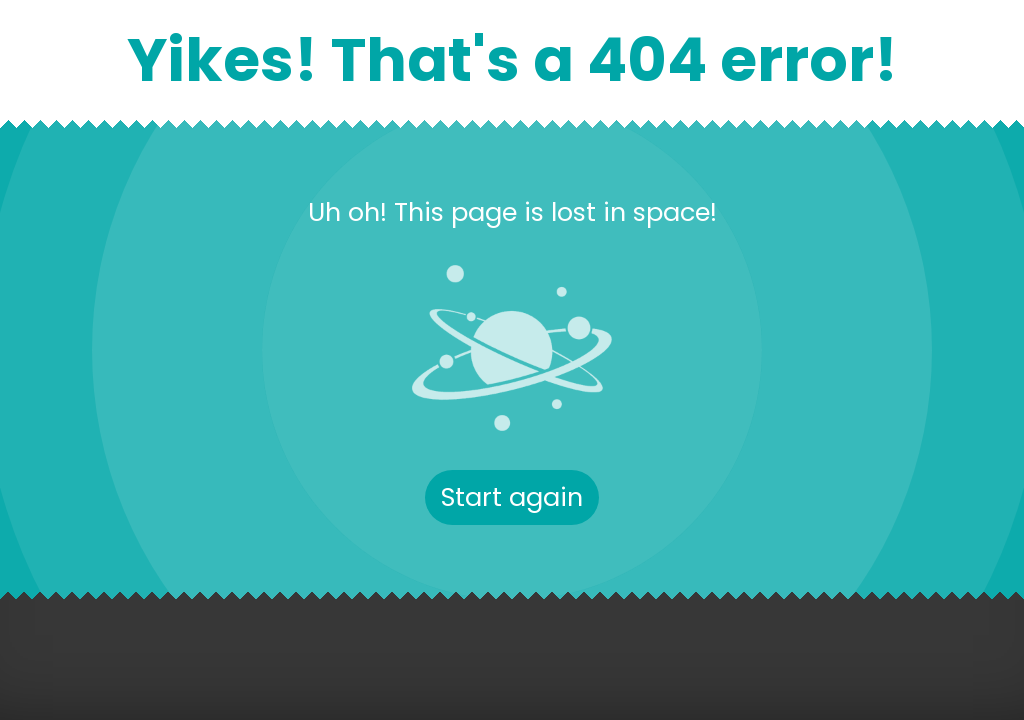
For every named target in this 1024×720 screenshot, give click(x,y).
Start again (512, 497)
